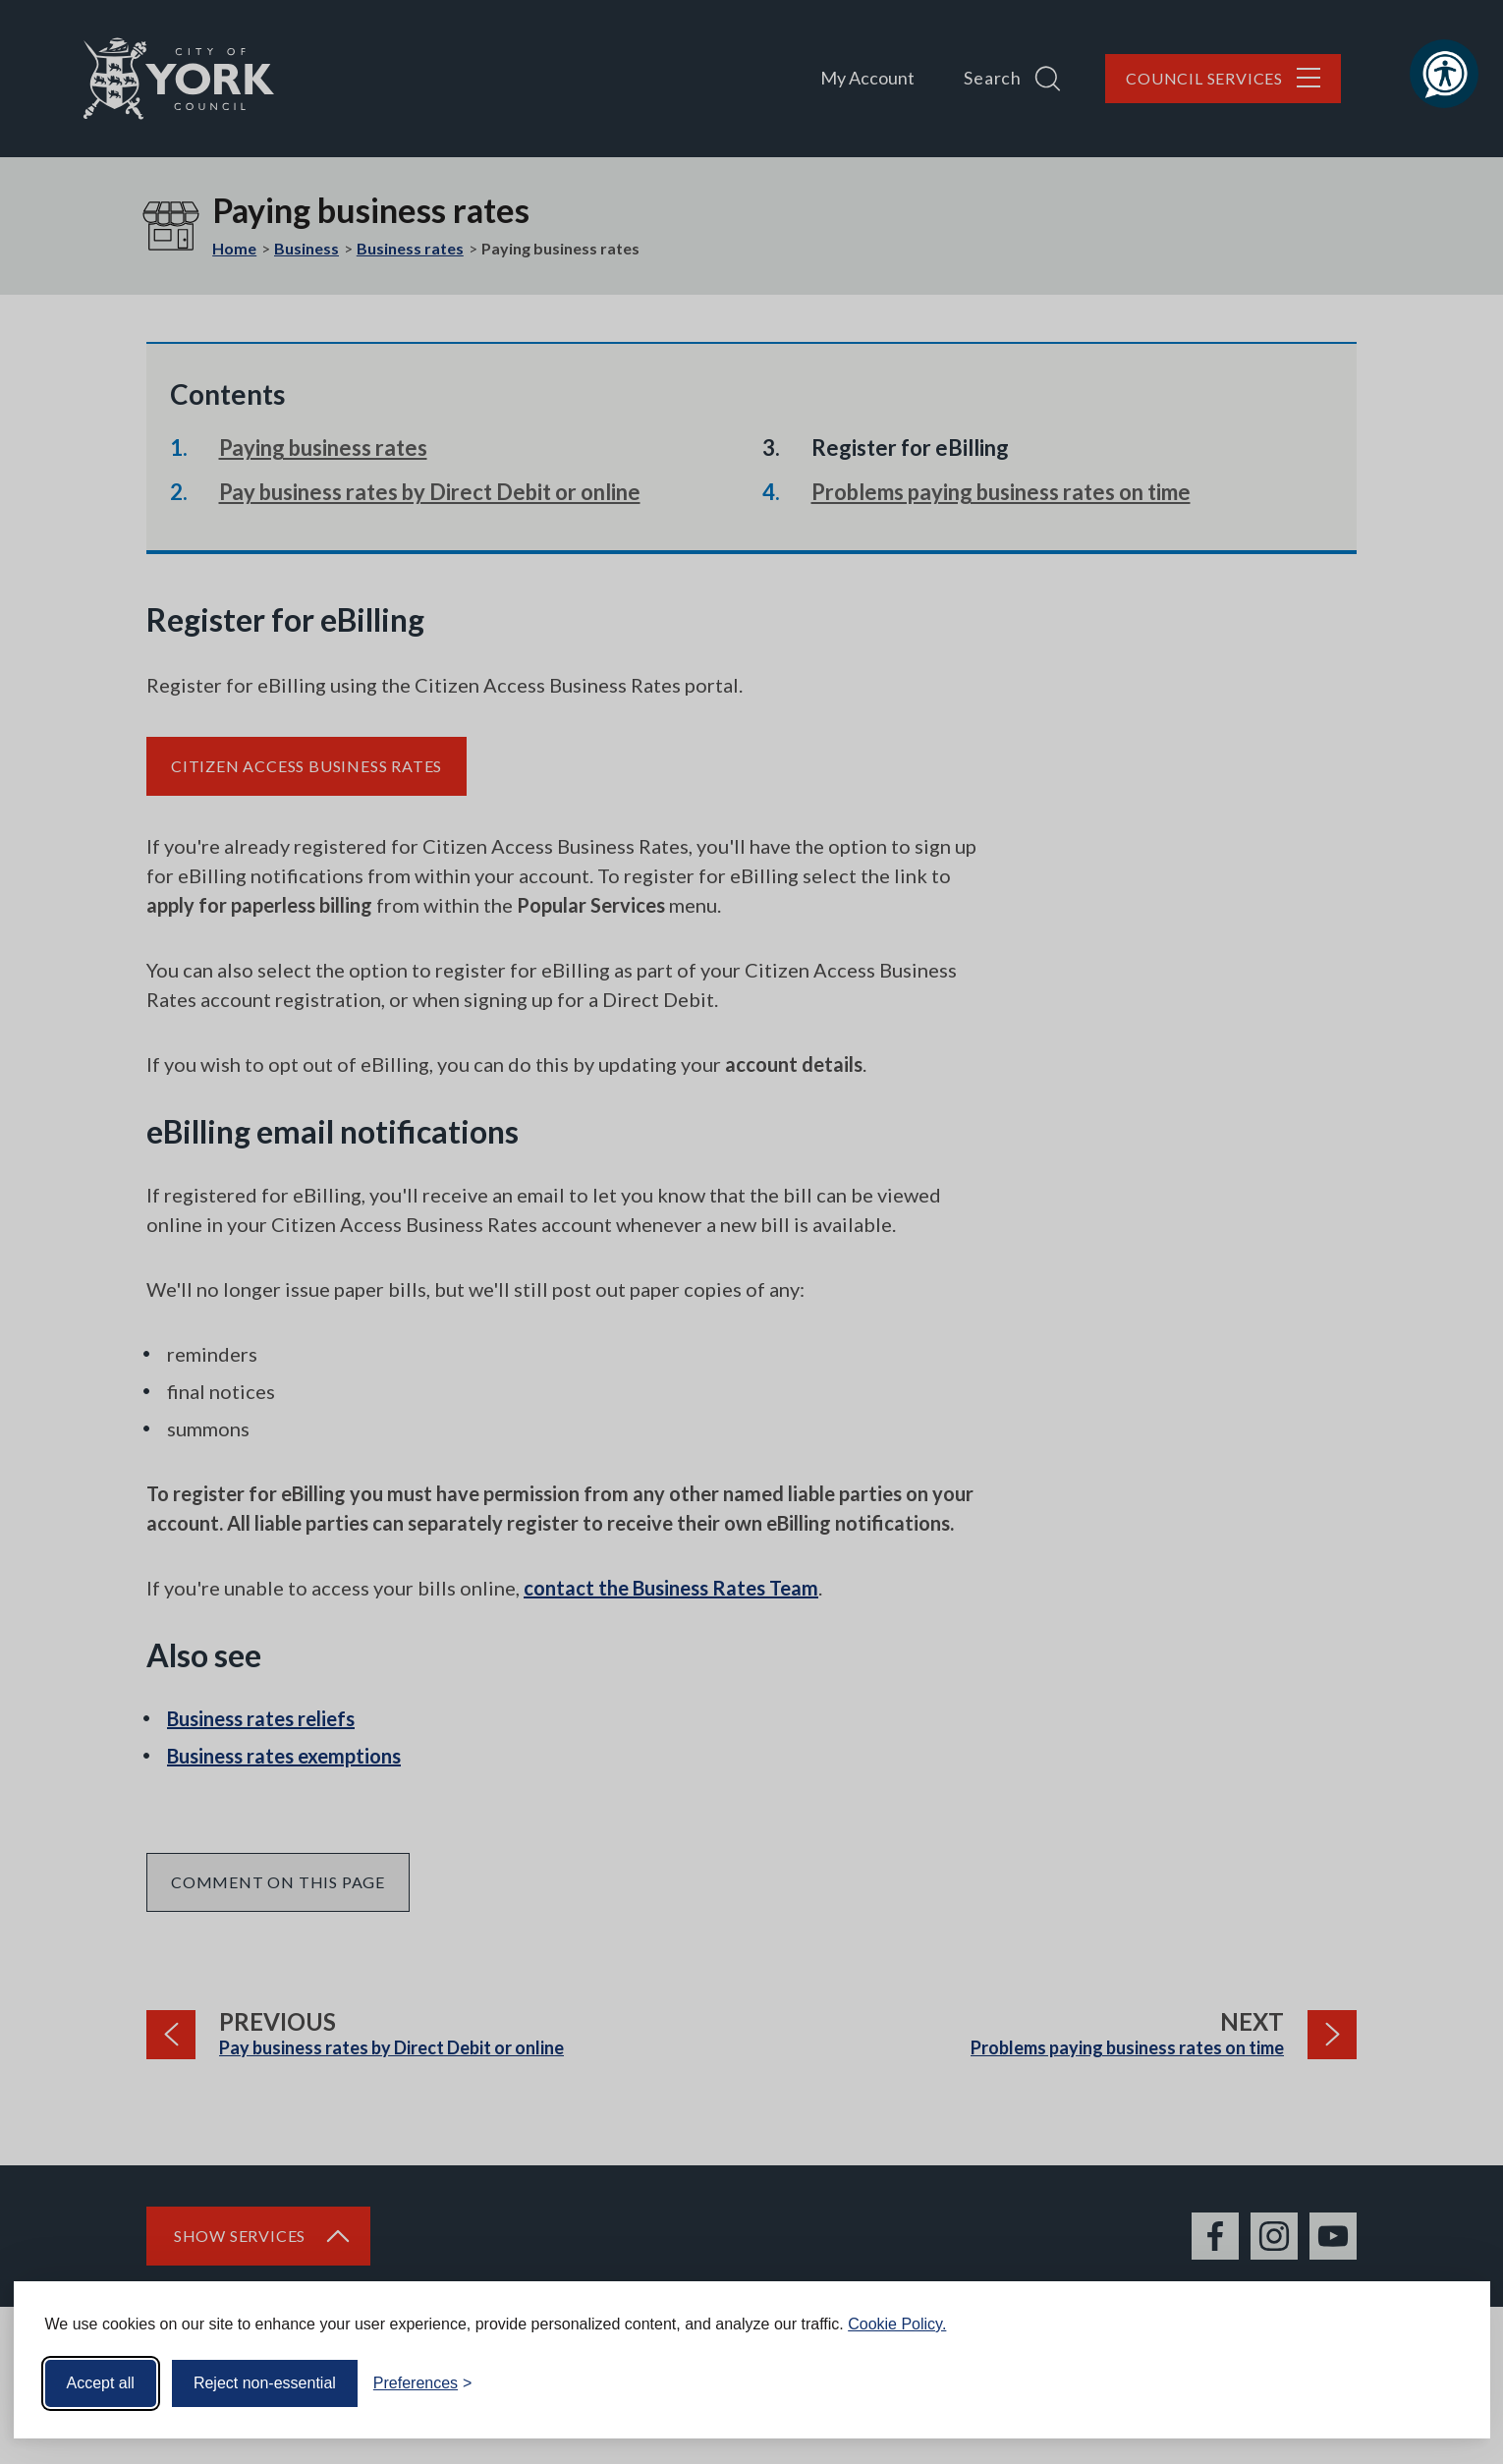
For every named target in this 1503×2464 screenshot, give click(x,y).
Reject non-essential (265, 2383)
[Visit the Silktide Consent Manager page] (1447, 2383)
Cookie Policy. (897, 2324)
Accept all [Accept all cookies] (101, 2383)
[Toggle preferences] (423, 2383)
